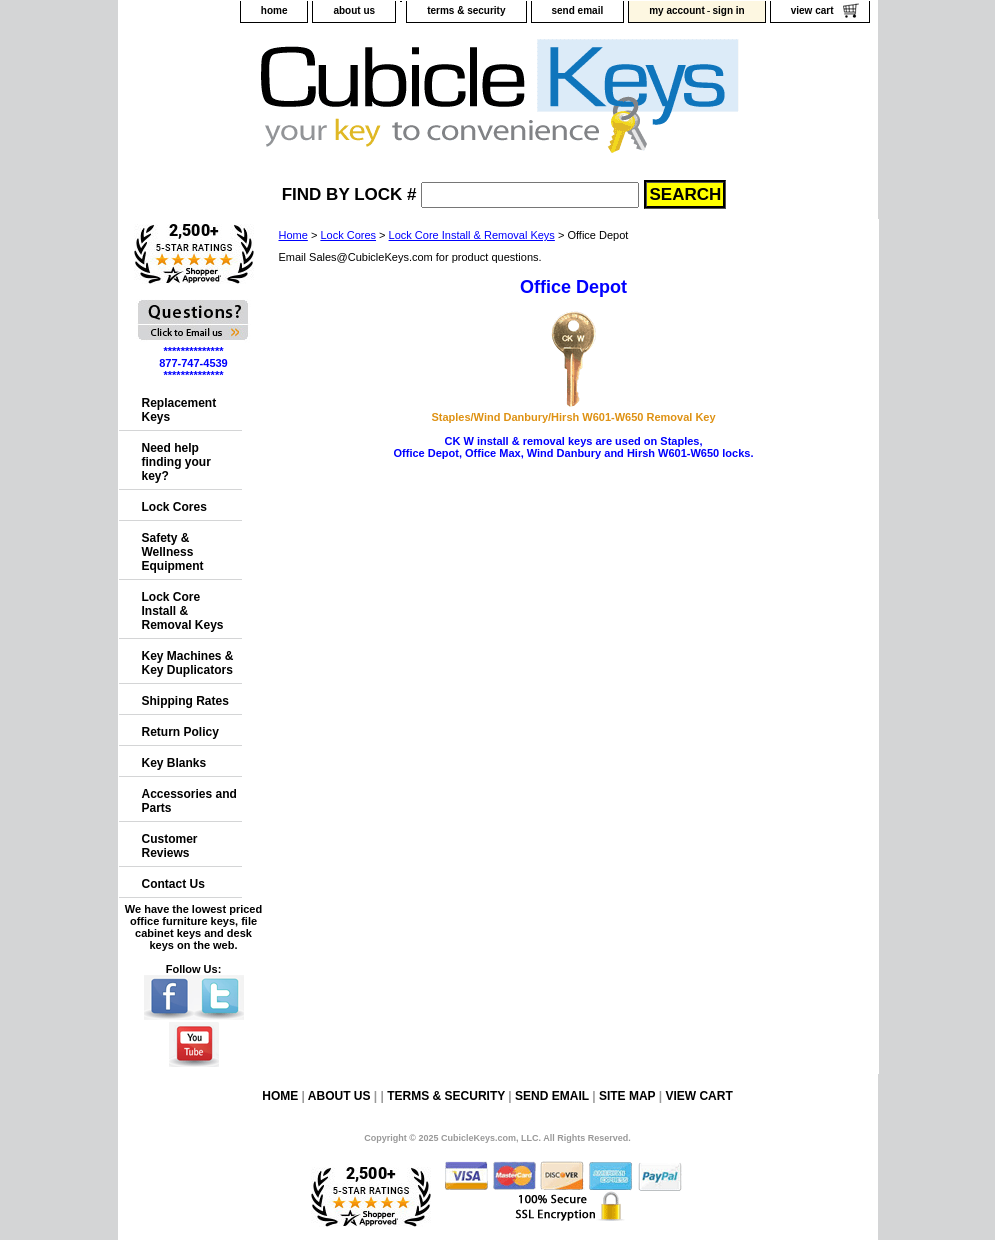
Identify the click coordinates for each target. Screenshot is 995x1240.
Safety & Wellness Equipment (173, 552)
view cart (812, 10)
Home (293, 235)
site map (627, 1096)
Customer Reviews (170, 846)
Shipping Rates (185, 701)
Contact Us (173, 884)
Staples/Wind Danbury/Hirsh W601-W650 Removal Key (573, 417)
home (274, 10)
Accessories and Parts (189, 801)
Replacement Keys (179, 410)
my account (677, 10)
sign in (728, 10)
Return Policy (180, 732)
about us (354, 10)
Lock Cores (348, 235)
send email (578, 10)
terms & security (466, 10)
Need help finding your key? (176, 462)
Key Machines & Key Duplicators (188, 663)
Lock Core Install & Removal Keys (472, 235)
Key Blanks (174, 763)
